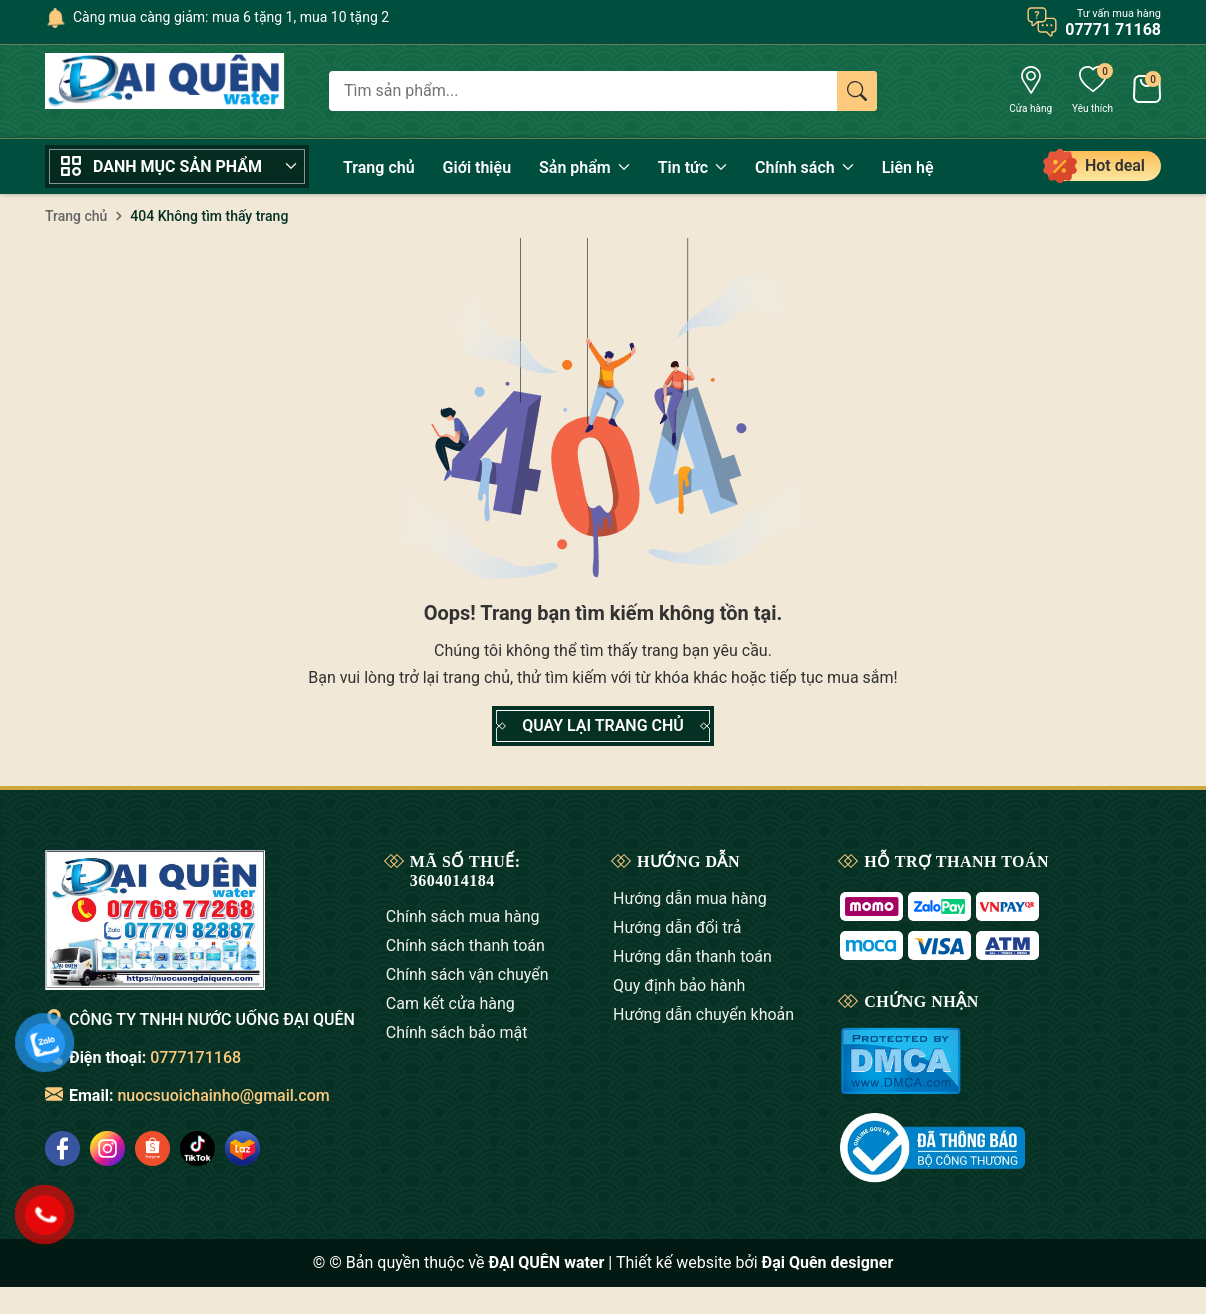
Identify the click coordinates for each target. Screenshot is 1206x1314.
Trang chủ (379, 167)
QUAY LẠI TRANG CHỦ (603, 726)
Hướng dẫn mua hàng (690, 898)
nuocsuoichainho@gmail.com (223, 1095)
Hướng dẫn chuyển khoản (703, 1014)
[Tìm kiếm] (857, 91)
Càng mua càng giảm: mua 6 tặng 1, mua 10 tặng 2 (231, 17)
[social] (107, 1148)
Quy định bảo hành (679, 985)
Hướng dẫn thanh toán (692, 956)
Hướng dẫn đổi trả (677, 927)
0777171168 (195, 1057)
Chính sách (804, 167)
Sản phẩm (584, 167)
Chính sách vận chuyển (467, 974)
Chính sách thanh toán (465, 945)
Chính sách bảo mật (457, 1032)
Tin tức (692, 167)
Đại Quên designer (828, 1262)
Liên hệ (908, 167)
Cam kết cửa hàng (450, 1003)
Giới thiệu (477, 167)
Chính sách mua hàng (463, 916)
